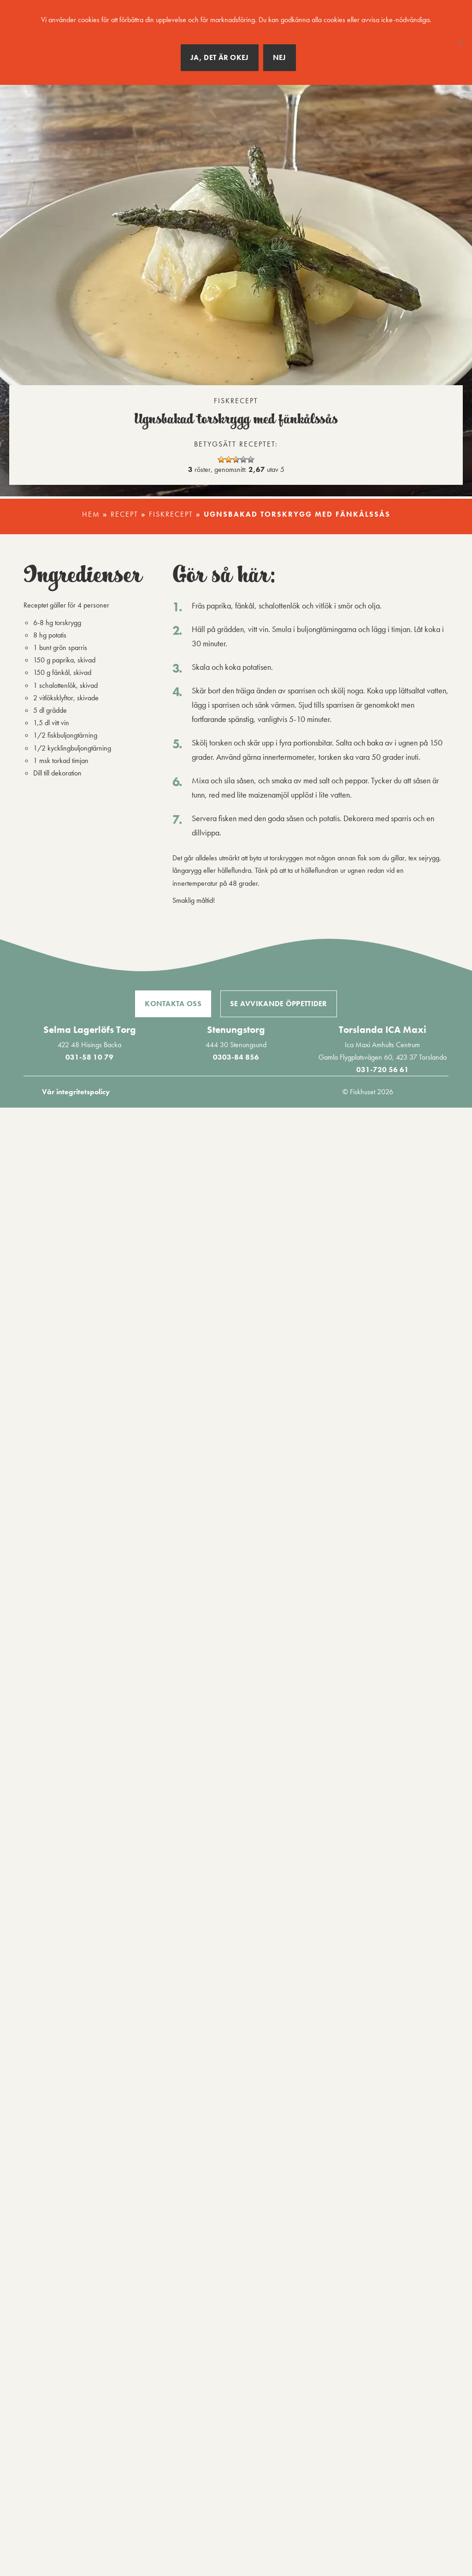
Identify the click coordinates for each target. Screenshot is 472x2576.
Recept (124, 514)
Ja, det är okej (219, 57)
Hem (91, 514)
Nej (279, 57)
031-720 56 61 (382, 1069)
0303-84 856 (236, 1057)
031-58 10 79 (89, 1057)
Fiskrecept (171, 514)
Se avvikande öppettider (278, 1003)
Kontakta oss (173, 1003)
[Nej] (460, 42)
